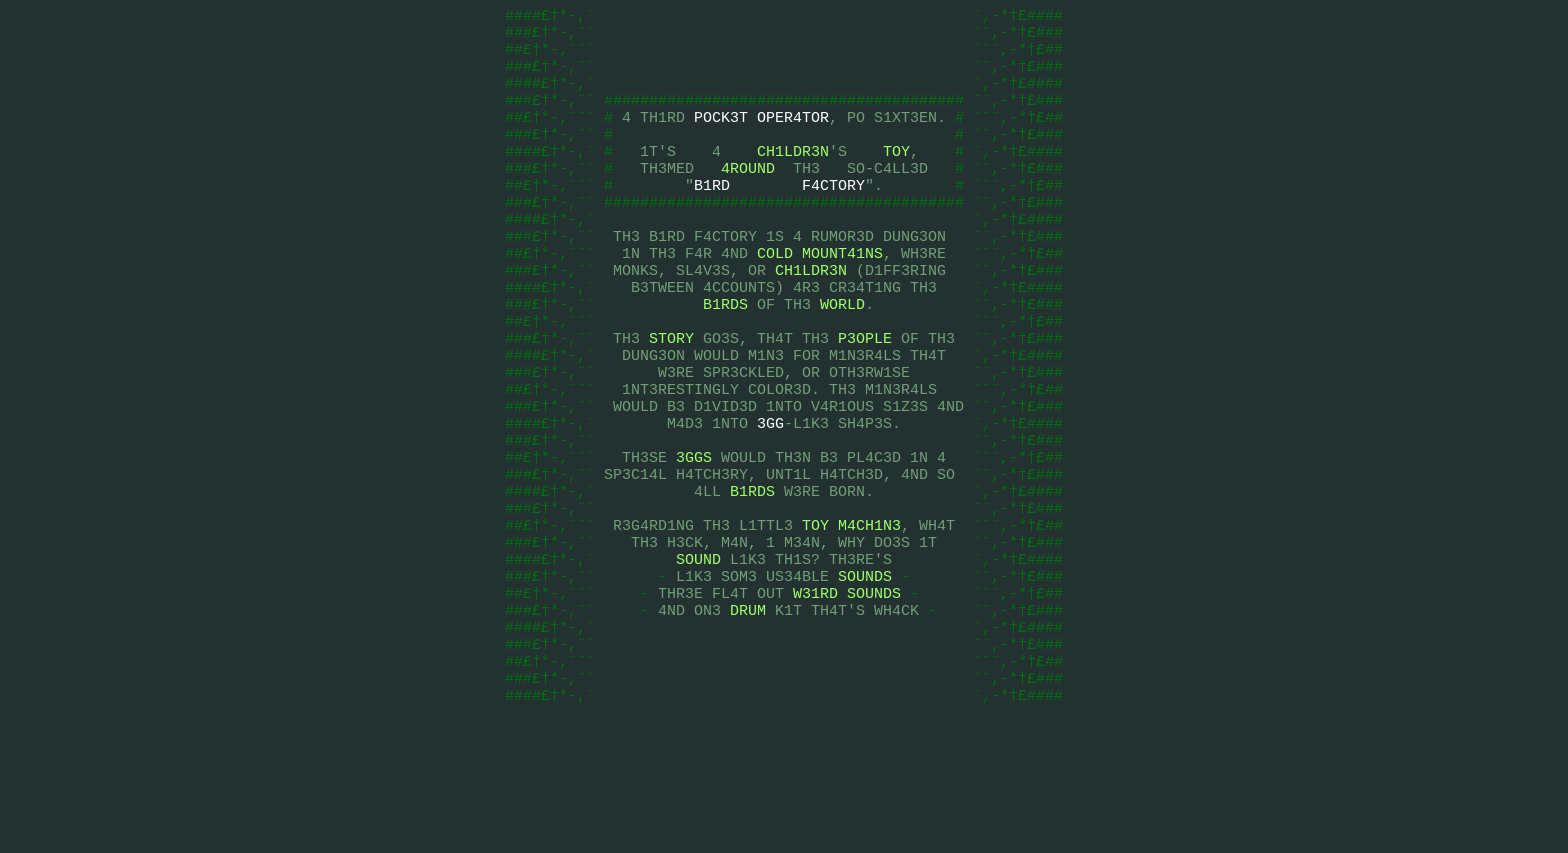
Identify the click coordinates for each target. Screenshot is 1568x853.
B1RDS (725, 358)
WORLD (842, 358)
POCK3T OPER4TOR (761, 138)
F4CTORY (833, 218)
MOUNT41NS (842, 298)
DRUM (748, 718)
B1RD (712, 218)
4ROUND (748, 198)
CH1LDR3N (793, 178)
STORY (671, 398)
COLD (775, 298)
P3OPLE (865, 398)
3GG (770, 498)
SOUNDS (865, 678)
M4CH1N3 (869, 618)
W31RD (815, 698)
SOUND (698, 658)
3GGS (694, 538)
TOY (896, 178)
